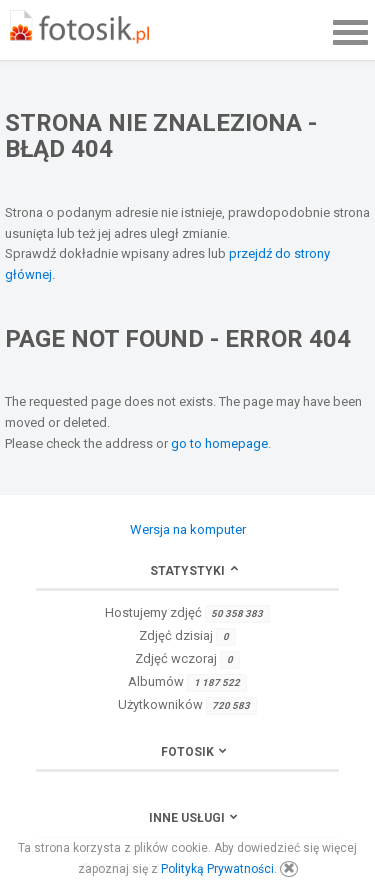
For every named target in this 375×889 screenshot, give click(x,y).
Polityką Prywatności (217, 869)
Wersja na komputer (188, 529)
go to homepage (219, 443)
